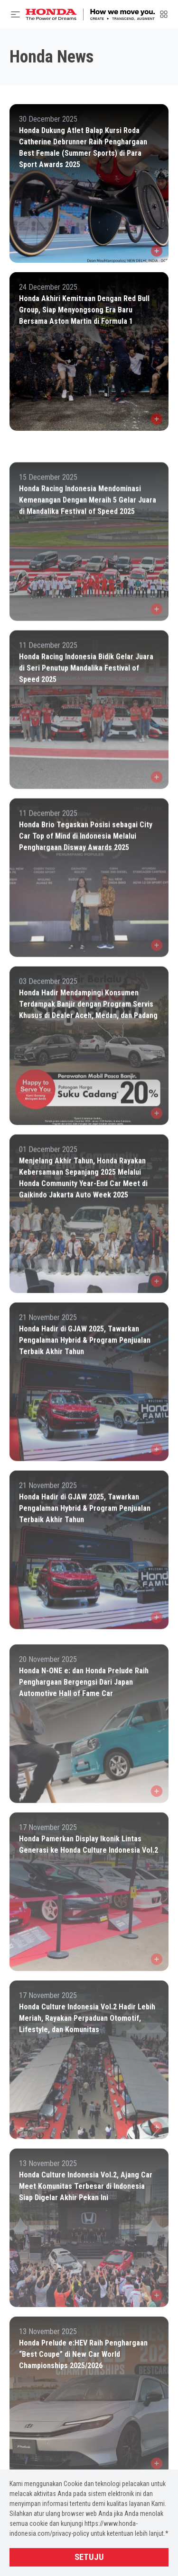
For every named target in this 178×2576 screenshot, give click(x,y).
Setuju (89, 2557)
